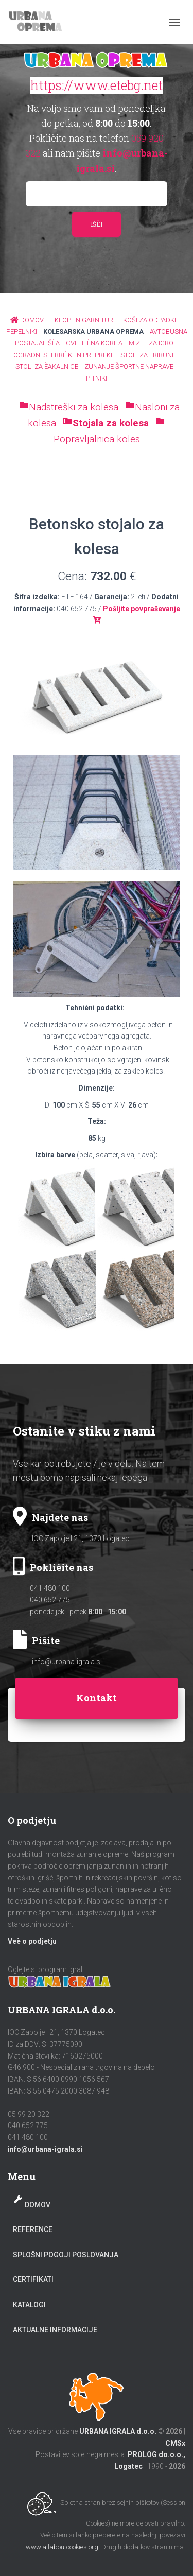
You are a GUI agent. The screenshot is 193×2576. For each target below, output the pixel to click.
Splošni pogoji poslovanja (65, 2255)
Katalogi (29, 2305)
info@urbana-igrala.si (67, 1661)
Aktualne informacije (55, 2330)
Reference (32, 2229)
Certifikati (33, 2279)
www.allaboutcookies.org (62, 2547)
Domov (37, 2205)
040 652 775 (50, 1600)
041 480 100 (50, 1588)
